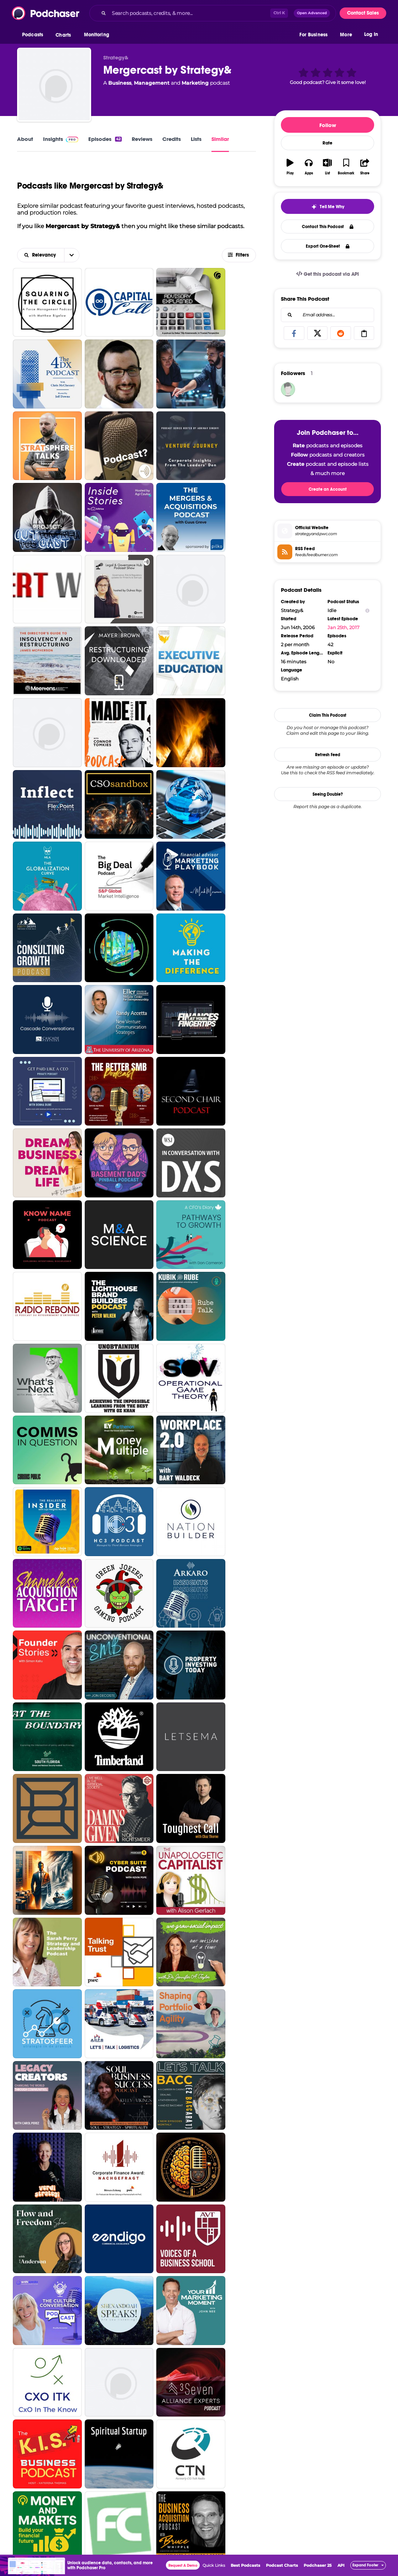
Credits (171, 139)
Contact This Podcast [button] (328, 226)
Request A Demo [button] (183, 2565)
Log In (371, 35)
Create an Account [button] (328, 489)
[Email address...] (327, 315)
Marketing (195, 83)
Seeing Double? (328, 794)
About (25, 139)
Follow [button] (327, 125)
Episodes (105, 139)
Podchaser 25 (318, 2565)
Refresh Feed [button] (327, 754)
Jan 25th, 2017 (344, 627)
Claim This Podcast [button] (327, 715)
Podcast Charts (282, 2565)
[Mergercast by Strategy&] (54, 84)
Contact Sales (363, 13)
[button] (34, 35)
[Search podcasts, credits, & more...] (189, 13)
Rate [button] (327, 143)
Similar (220, 139)
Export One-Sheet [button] (328, 246)
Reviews (142, 139)
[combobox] (212, 13)
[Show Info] (367, 610)
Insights (60, 139)
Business (119, 83)
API (341, 2565)
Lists (196, 139)
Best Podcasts (245, 2565)
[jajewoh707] (288, 389)
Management (151, 83)
